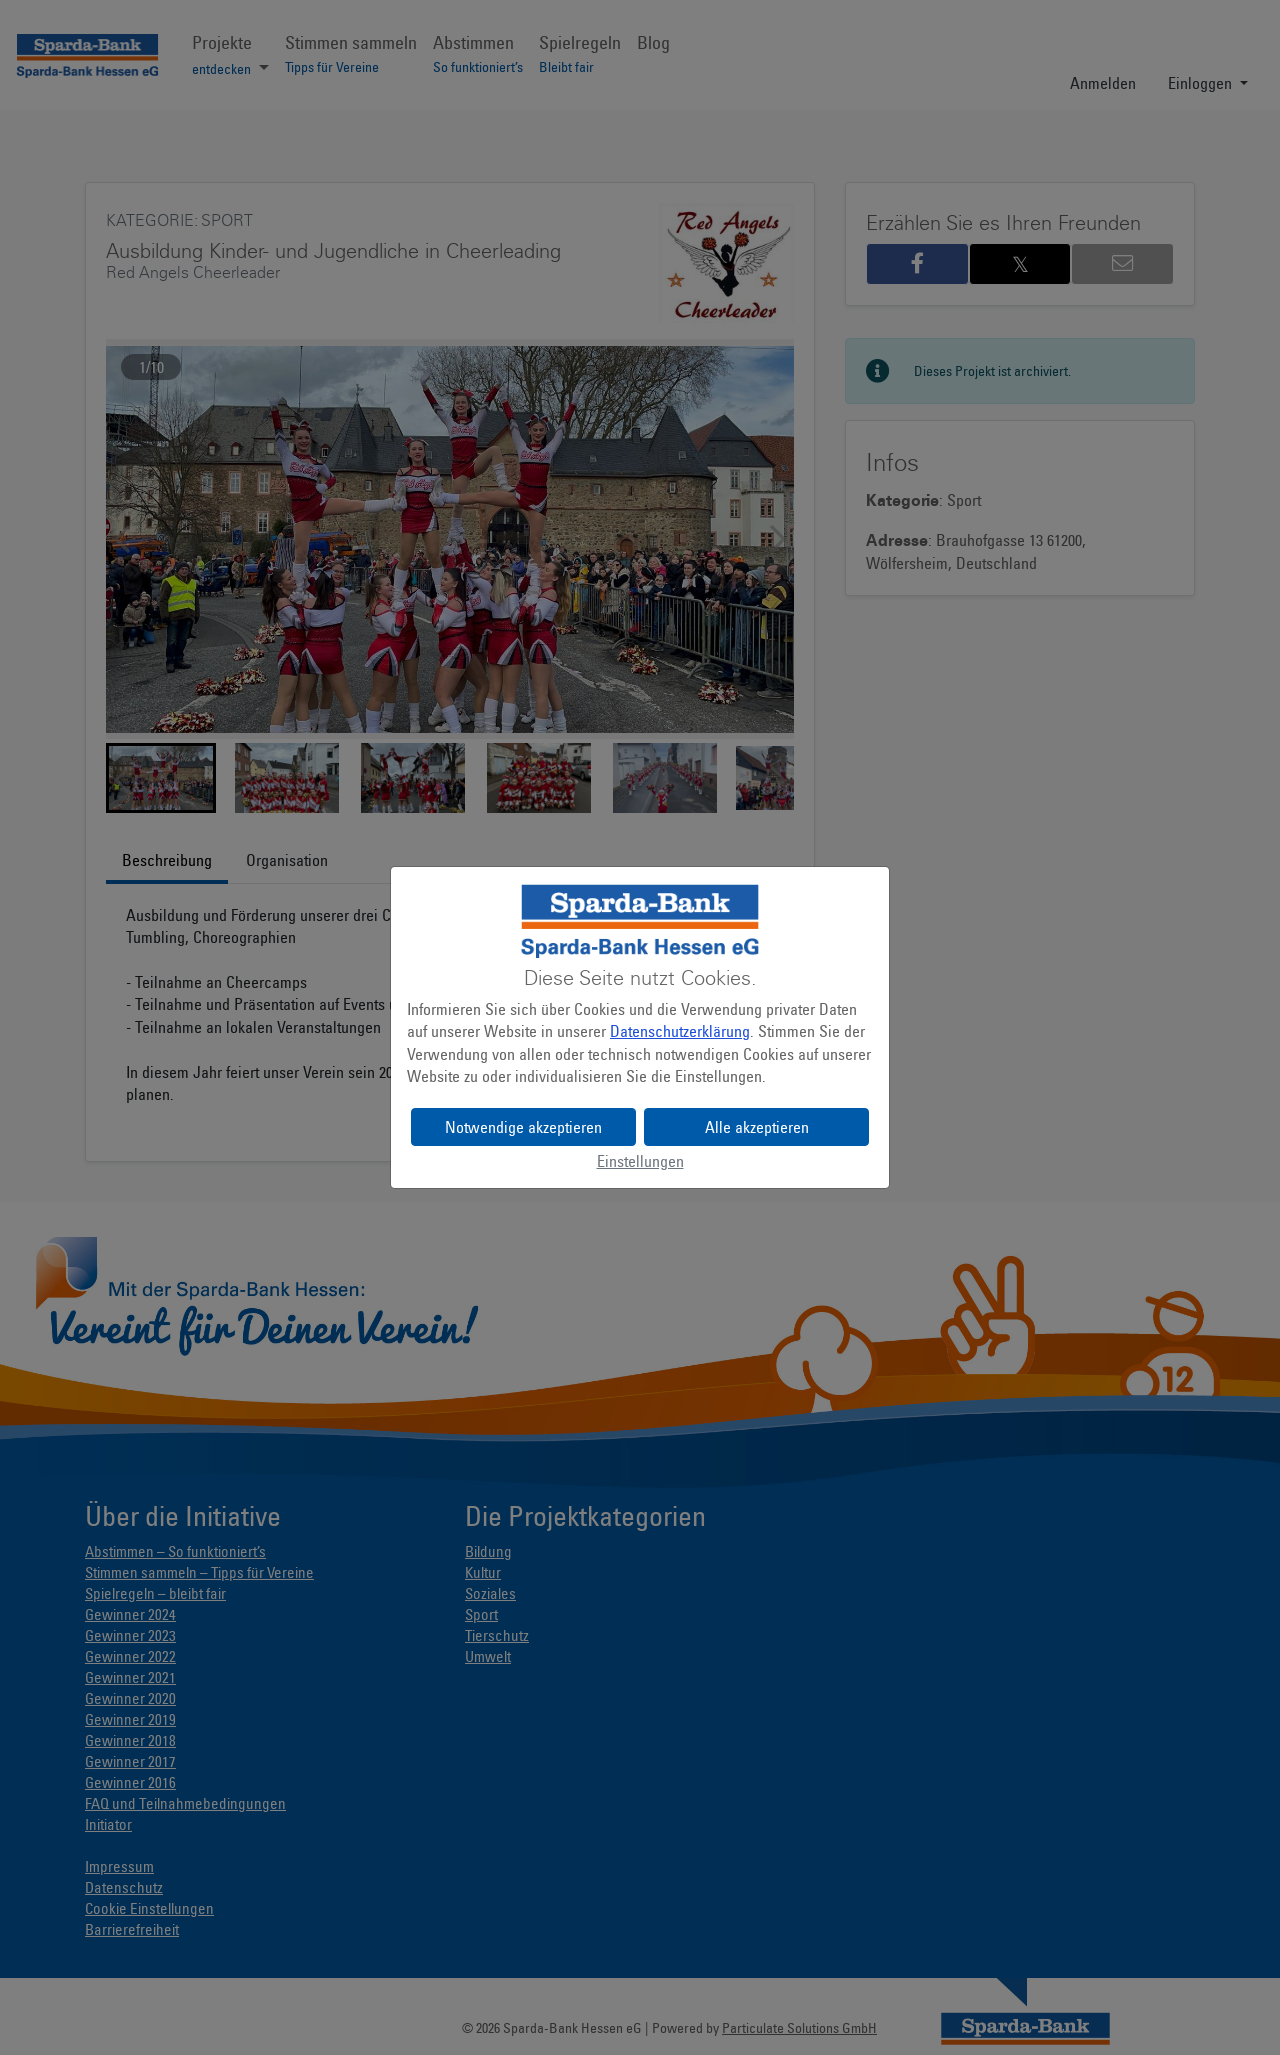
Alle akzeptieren (757, 1127)
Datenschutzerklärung (680, 1031)
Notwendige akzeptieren (523, 1127)
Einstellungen (640, 1161)
